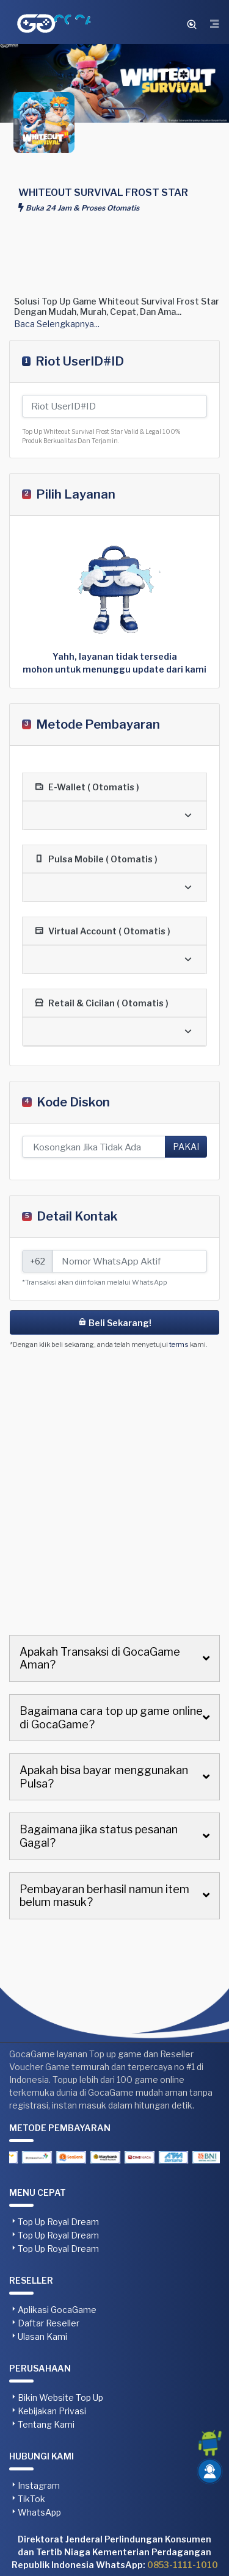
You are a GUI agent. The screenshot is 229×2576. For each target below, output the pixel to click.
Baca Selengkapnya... (57, 324)
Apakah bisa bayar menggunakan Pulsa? (104, 1777)
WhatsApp (39, 2512)
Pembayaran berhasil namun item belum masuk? (104, 1896)
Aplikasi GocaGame (57, 2309)
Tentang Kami (46, 2424)
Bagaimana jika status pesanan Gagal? (99, 1836)
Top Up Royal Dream (58, 2222)
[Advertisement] (114, 220)
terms (179, 1344)
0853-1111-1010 (182, 2565)
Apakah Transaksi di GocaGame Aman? (100, 1658)
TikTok (31, 2499)
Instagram (39, 2485)
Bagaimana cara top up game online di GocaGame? (111, 1718)
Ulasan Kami (42, 2336)
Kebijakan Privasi (52, 2411)
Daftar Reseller (48, 2323)
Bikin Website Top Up (60, 2397)
